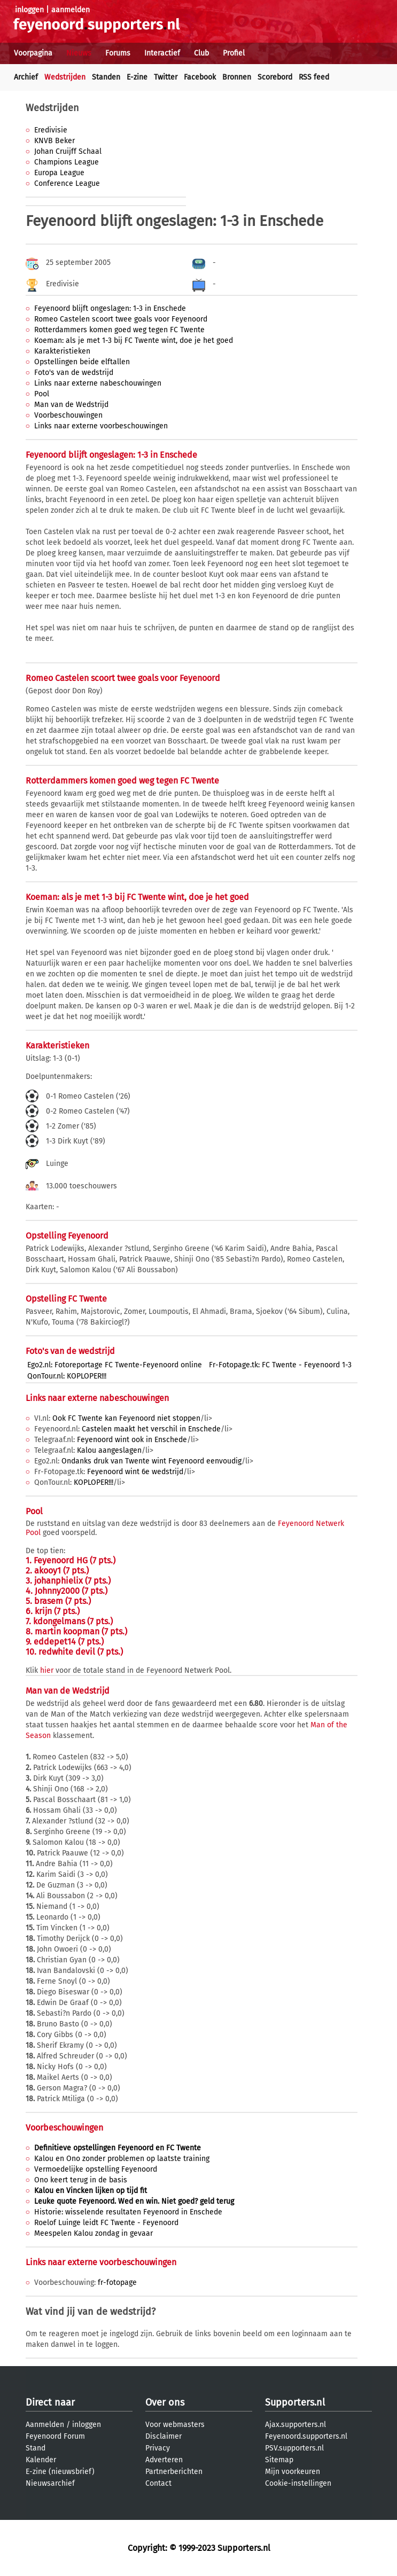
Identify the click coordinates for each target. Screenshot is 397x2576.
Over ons (164, 2402)
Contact (158, 2483)
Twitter (165, 77)
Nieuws (78, 53)
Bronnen (236, 77)
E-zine (137, 77)
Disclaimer (163, 2436)
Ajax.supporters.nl (295, 2424)
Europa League (59, 172)
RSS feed (314, 77)
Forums (117, 53)
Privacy (157, 2448)
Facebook (200, 77)
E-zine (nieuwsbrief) (60, 2471)
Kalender (41, 2459)
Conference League (67, 183)
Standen (106, 77)
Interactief (162, 53)
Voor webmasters (175, 2424)
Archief (26, 77)
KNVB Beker (54, 140)
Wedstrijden (64, 77)
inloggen (29, 9)
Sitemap (279, 2459)
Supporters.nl (295, 2402)
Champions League (66, 162)
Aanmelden (45, 2424)
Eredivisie (50, 130)
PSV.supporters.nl (294, 2448)
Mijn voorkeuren (292, 2471)
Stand (35, 2448)
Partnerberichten (174, 2471)
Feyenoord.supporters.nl (306, 2436)
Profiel (234, 53)
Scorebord (275, 77)
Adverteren (164, 2459)
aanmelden (70, 9)
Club (201, 53)
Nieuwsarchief (50, 2483)
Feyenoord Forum (55, 2436)
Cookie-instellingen (298, 2483)
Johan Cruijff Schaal (68, 151)
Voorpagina (33, 53)
